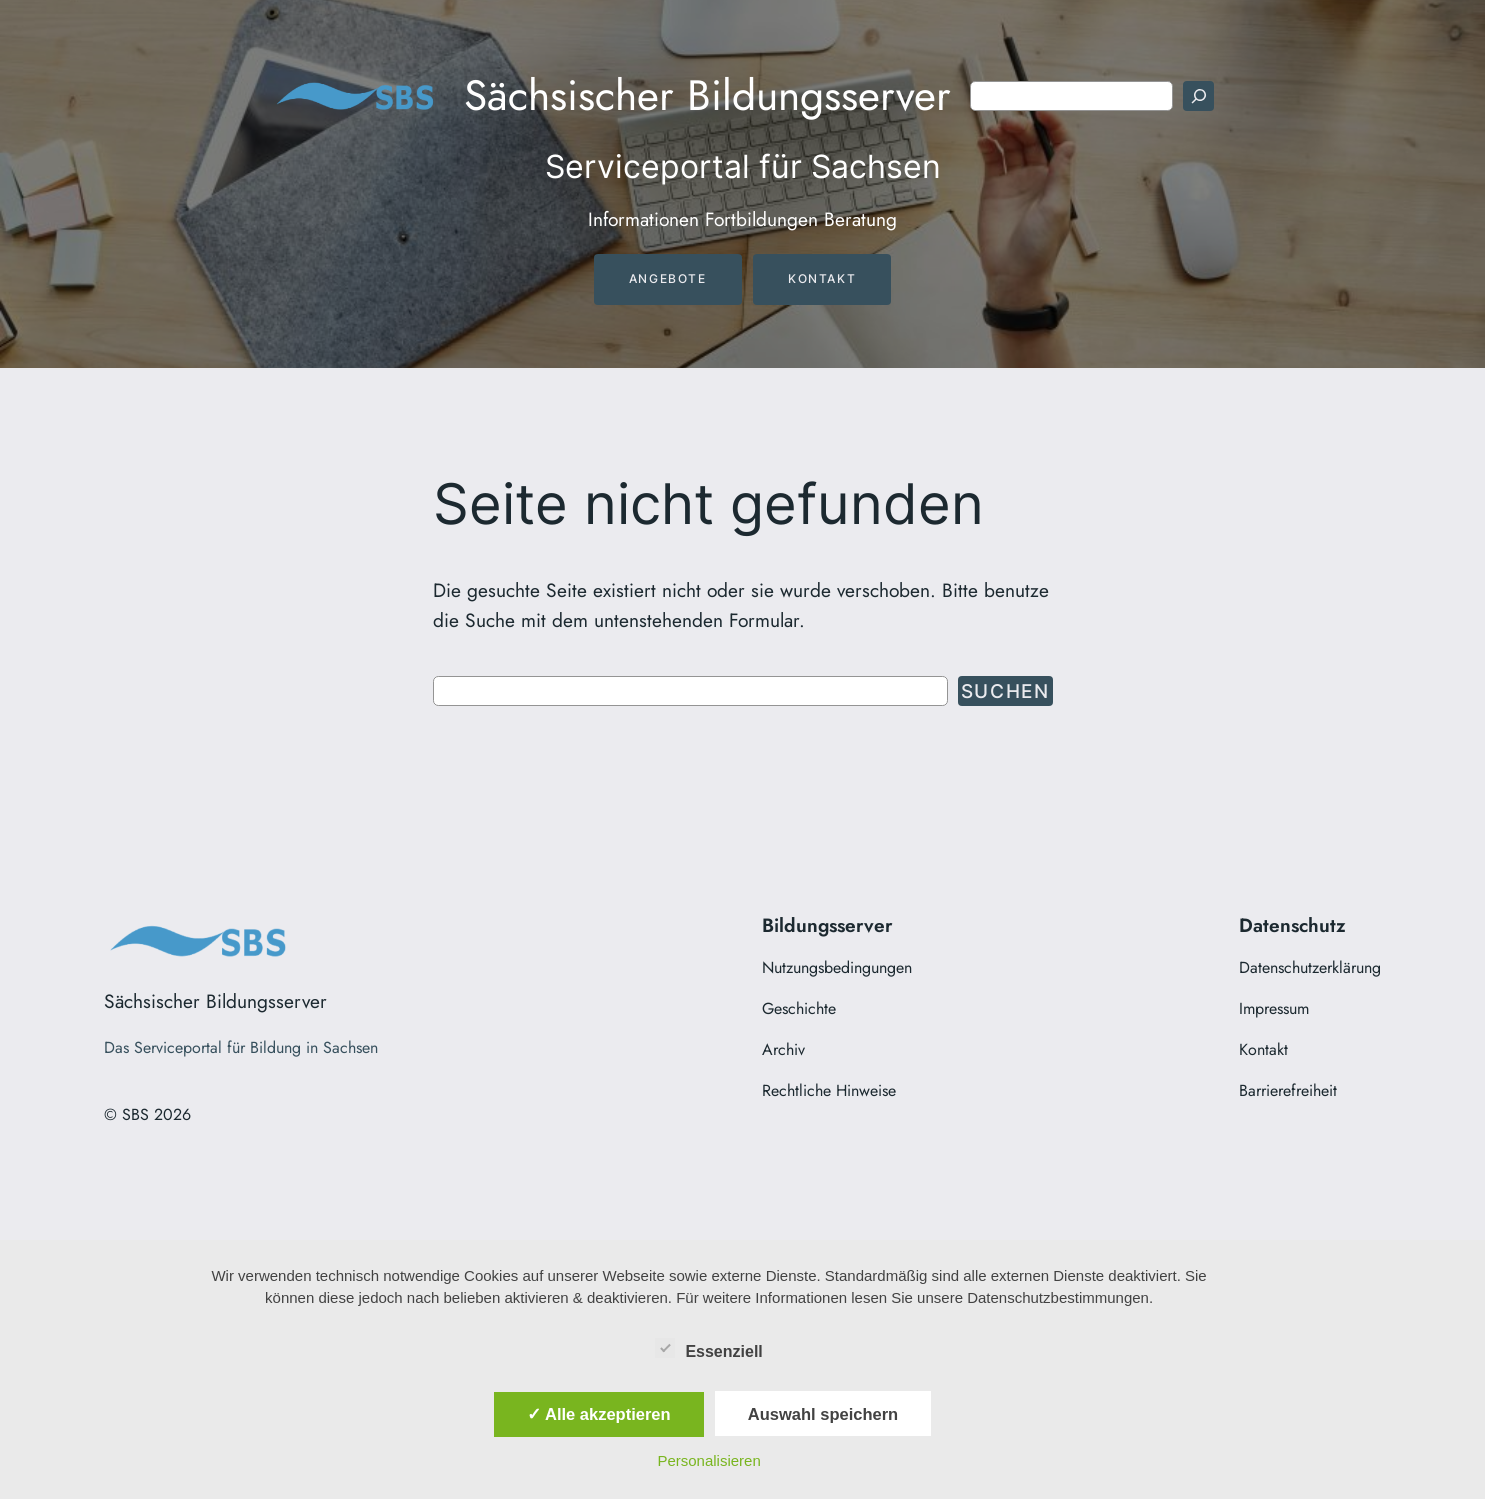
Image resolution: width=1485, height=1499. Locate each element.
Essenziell (708, 1349)
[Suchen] (1198, 96)
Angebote (668, 278)
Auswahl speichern (823, 1414)
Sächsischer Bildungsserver (707, 95)
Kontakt (822, 278)
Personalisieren (708, 1460)
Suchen (1005, 691)
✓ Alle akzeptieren (599, 1414)
